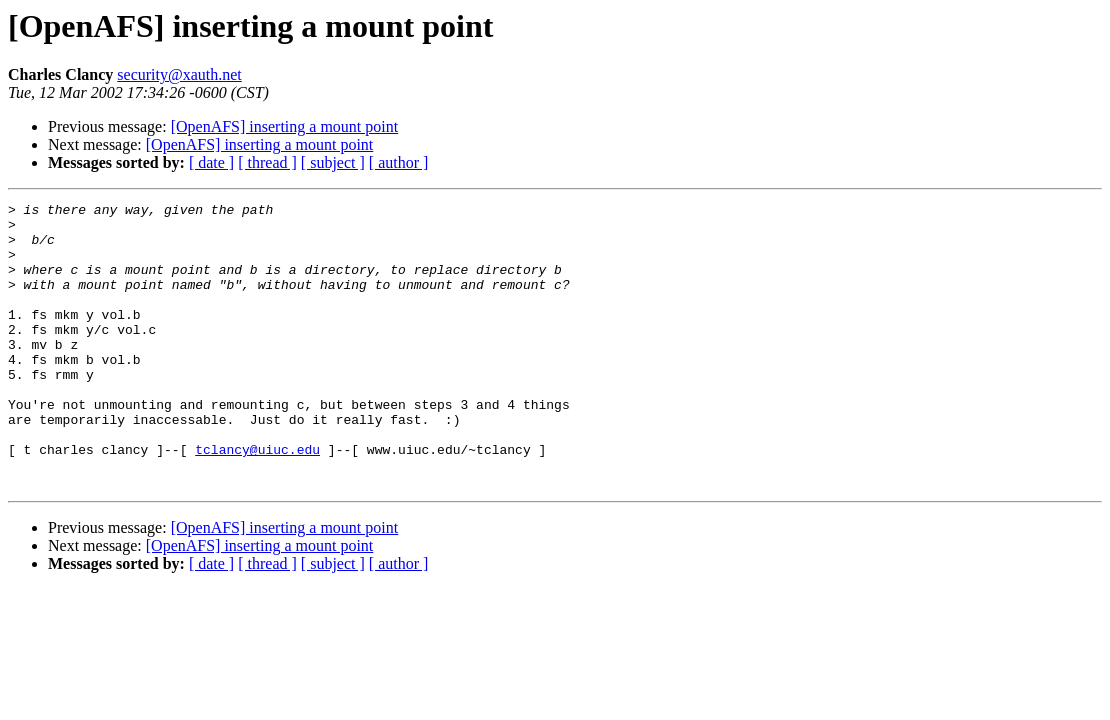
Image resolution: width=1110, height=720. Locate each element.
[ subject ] (333, 162)
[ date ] (211, 162)
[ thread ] (267, 162)
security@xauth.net (179, 74)
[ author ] (399, 162)
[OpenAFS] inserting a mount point (285, 126)
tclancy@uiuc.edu (257, 500)
